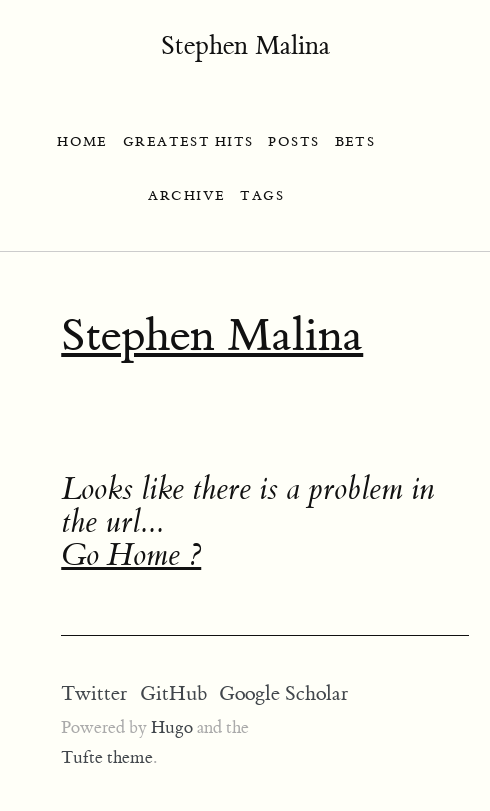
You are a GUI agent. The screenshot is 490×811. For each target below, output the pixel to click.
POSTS (293, 141)
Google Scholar (283, 693)
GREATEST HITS (188, 141)
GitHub (173, 693)
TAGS (262, 195)
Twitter (94, 693)
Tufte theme (107, 758)
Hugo (172, 728)
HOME (82, 141)
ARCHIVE (186, 195)
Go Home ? (131, 555)
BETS (355, 141)
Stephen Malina (245, 46)
